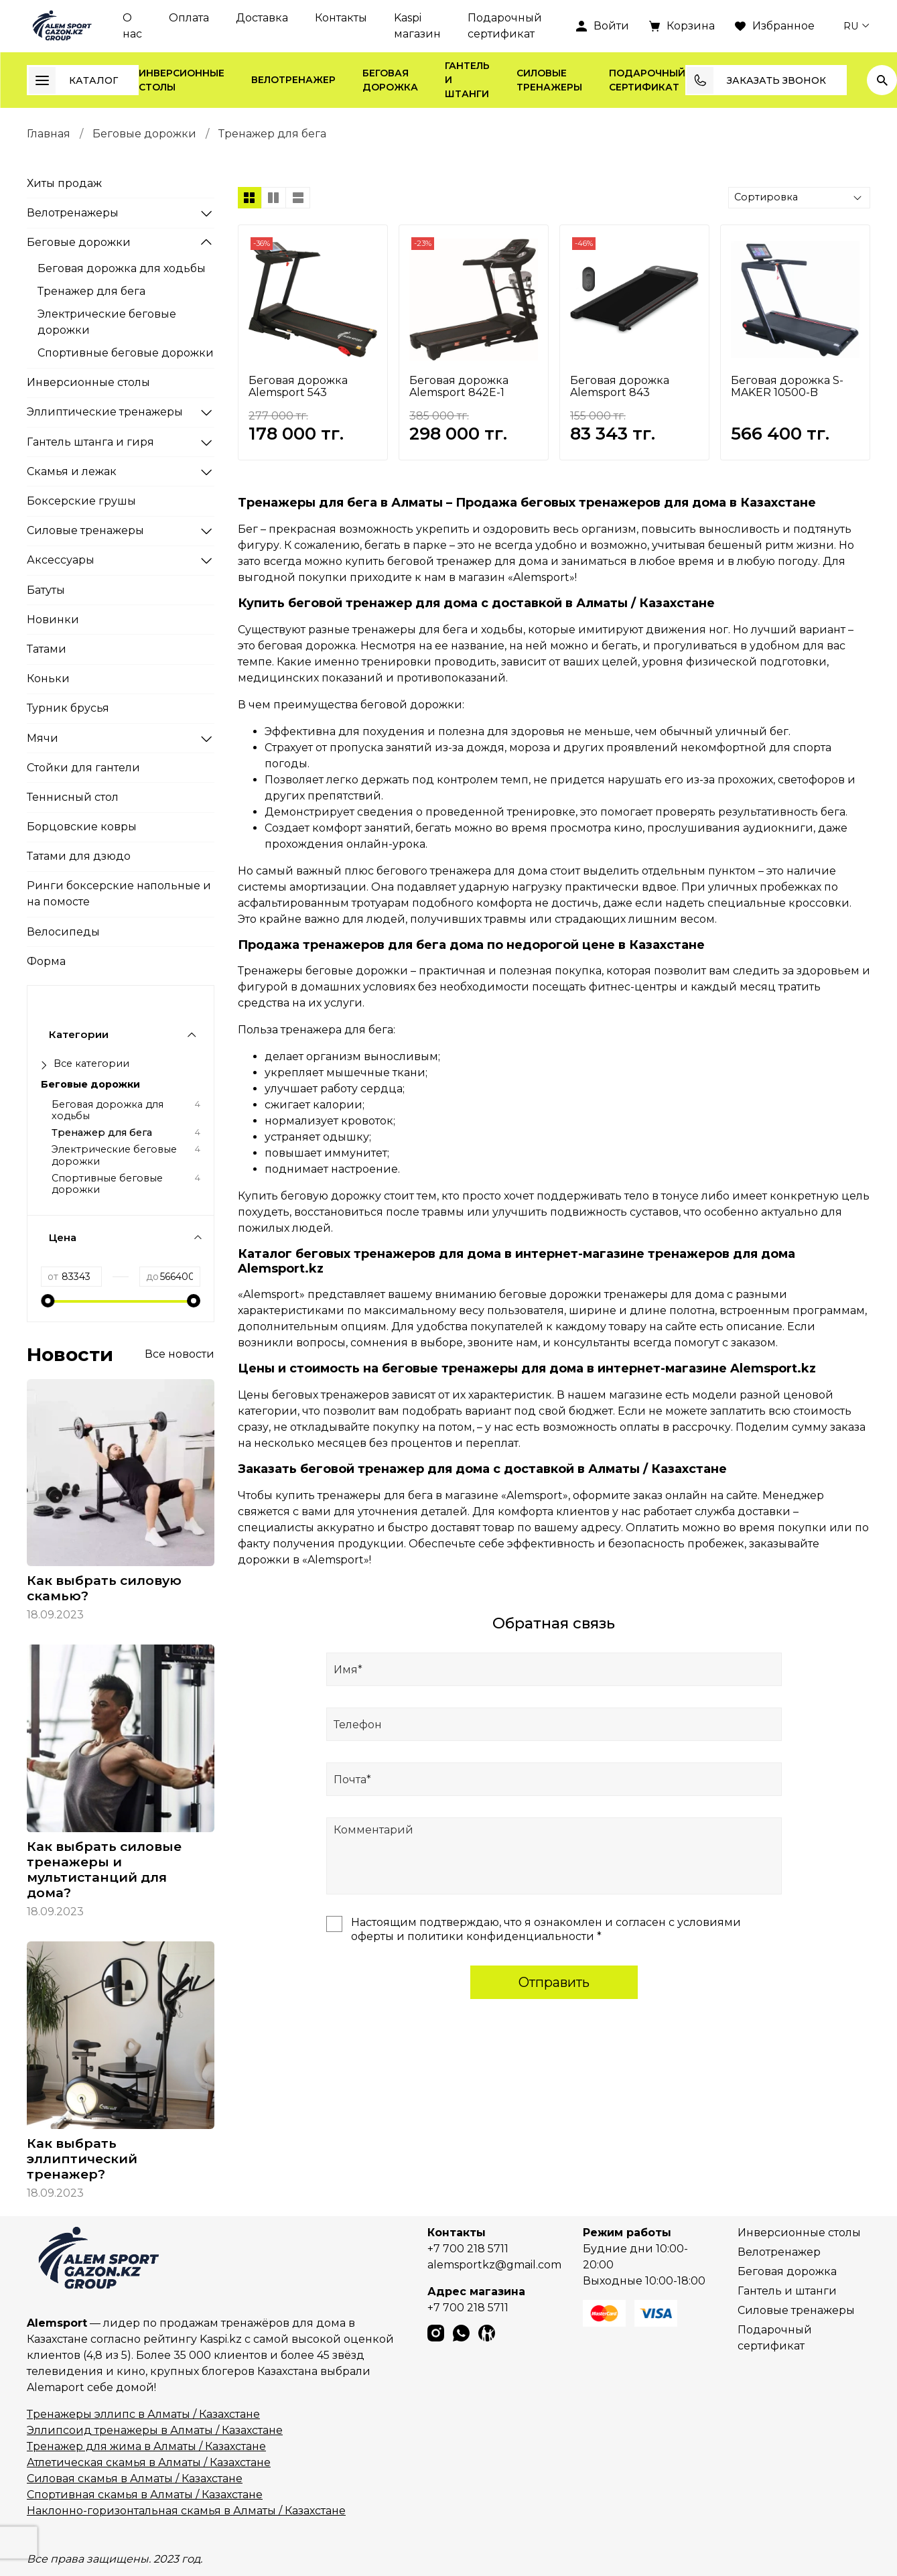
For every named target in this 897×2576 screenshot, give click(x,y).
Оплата (189, 17)
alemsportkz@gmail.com (494, 2264)
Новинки (53, 619)
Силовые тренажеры (549, 80)
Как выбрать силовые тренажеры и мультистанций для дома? (104, 1869)
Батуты (46, 590)
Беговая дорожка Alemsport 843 (619, 386)
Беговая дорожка (390, 80)
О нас (132, 25)
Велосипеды (63, 931)
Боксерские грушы (81, 501)
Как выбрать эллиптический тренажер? (82, 2158)
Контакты (341, 17)
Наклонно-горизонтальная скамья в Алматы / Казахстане (186, 2510)
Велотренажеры (73, 212)
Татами (46, 649)
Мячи (42, 738)
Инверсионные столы (181, 80)
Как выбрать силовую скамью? (104, 1588)
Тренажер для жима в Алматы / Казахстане (146, 2446)
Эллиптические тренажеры (105, 411)
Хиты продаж (64, 183)
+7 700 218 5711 (467, 2248)
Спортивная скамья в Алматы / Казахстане (145, 2494)
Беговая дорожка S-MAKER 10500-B (787, 386)
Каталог (73, 80)
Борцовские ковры (82, 826)
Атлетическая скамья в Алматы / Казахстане (149, 2462)
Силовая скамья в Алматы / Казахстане (135, 2478)
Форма (46, 961)
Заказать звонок (756, 80)
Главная (48, 133)
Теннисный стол (73, 797)
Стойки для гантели (83, 767)
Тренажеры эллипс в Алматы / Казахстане (143, 2414)
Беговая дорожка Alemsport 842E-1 (458, 386)
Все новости (179, 1354)
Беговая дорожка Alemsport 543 (298, 386)
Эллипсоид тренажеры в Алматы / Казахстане (155, 2430)
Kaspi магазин (417, 25)
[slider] (48, 1301)
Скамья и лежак (72, 471)
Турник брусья (68, 708)
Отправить (554, 1982)
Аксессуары (60, 560)
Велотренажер (293, 80)
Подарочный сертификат (505, 25)
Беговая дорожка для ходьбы (122, 268)
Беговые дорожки (144, 133)
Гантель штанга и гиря (90, 442)
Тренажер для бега (91, 291)
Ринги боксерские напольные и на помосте (119, 893)
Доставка (262, 17)
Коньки (48, 678)
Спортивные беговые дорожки (126, 352)
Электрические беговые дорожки (107, 322)
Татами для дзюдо (79, 856)
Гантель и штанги (467, 80)
